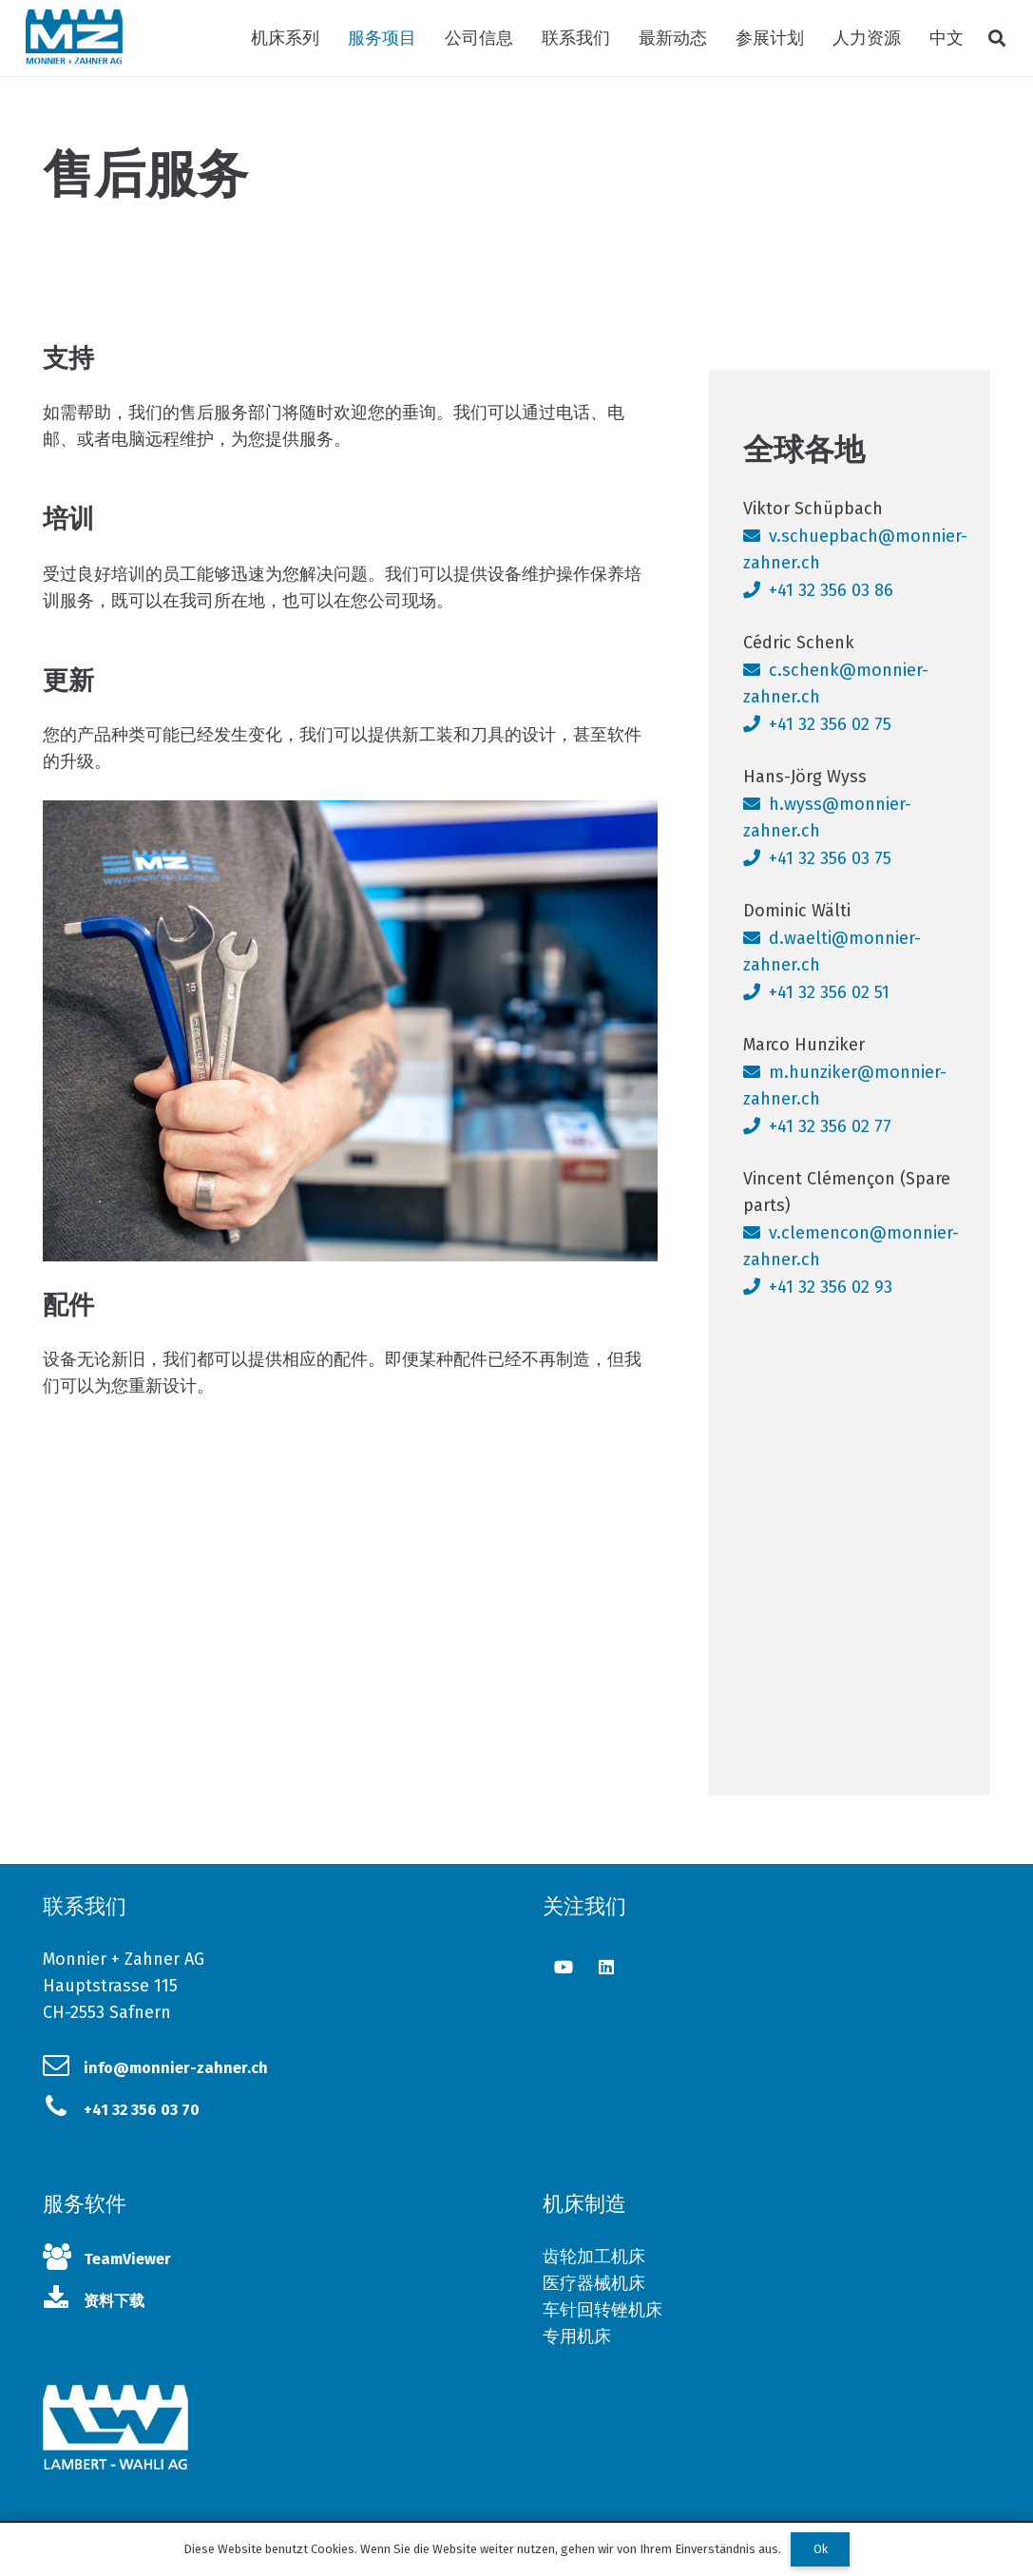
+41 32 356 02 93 (830, 1287)
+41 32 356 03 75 (830, 858)
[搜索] (997, 38)
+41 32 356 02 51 (829, 992)
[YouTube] (564, 1967)
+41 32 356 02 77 (830, 1126)
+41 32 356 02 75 (830, 724)
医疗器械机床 (594, 2283)
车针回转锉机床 (602, 2309)
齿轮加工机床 (594, 2256)
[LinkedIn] (606, 1967)
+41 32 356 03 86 (831, 590)
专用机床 (577, 2336)
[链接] (74, 38)
